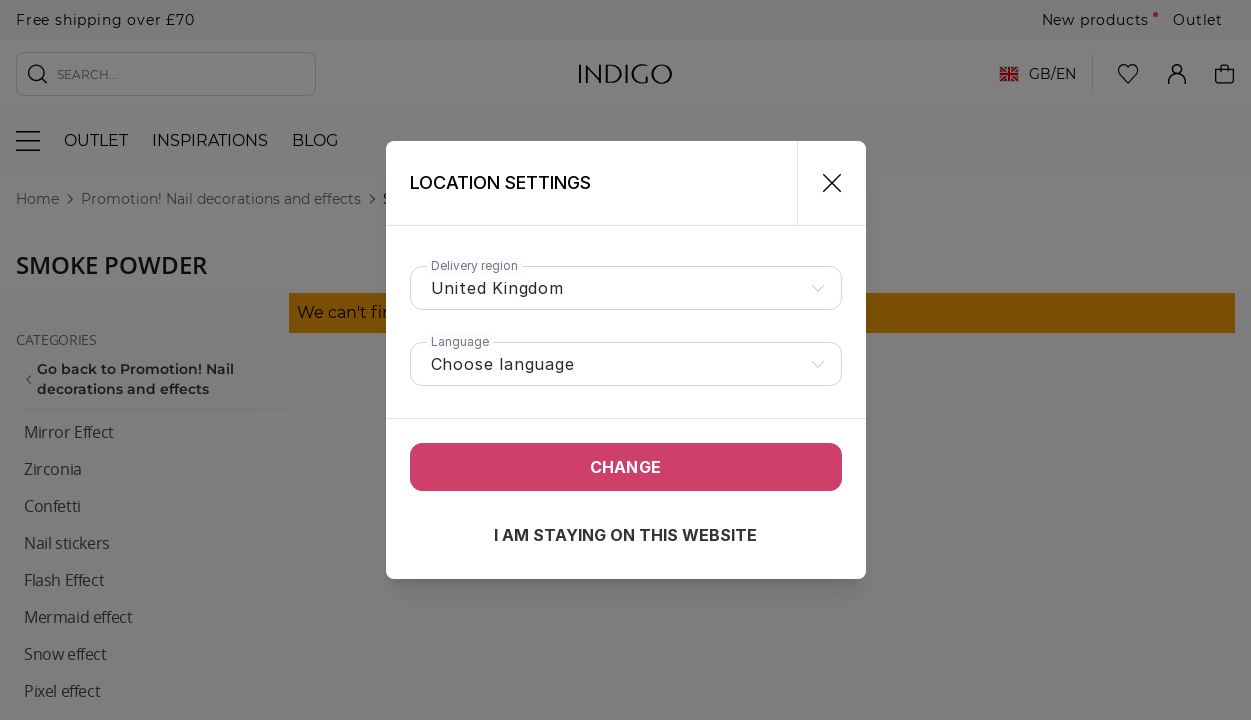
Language (460, 341)
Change (625, 467)
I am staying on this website (625, 535)
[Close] (823, 183)
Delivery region (474, 265)
